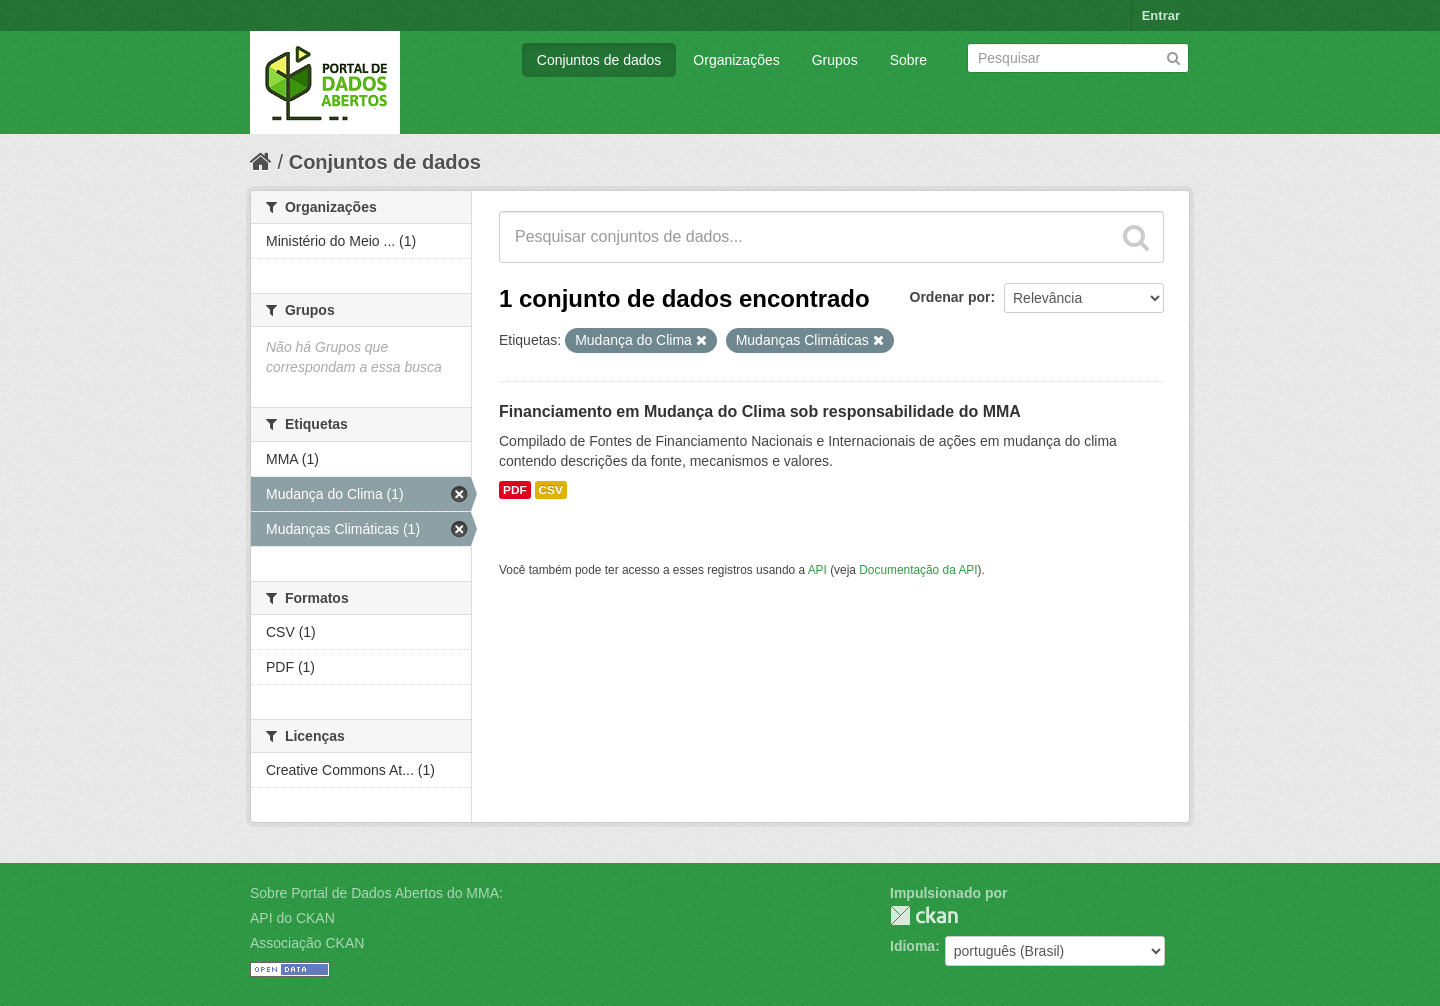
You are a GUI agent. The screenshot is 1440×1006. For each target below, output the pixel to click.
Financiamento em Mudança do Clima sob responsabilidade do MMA (760, 411)
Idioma (912, 946)
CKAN (924, 915)
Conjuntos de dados (599, 60)
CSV (551, 490)
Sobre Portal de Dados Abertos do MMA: (376, 893)
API (817, 570)
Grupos (835, 60)
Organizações (736, 60)
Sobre (908, 60)
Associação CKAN (307, 943)
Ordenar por (950, 297)
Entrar (1161, 15)
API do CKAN (292, 918)
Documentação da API (918, 570)
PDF (515, 490)
